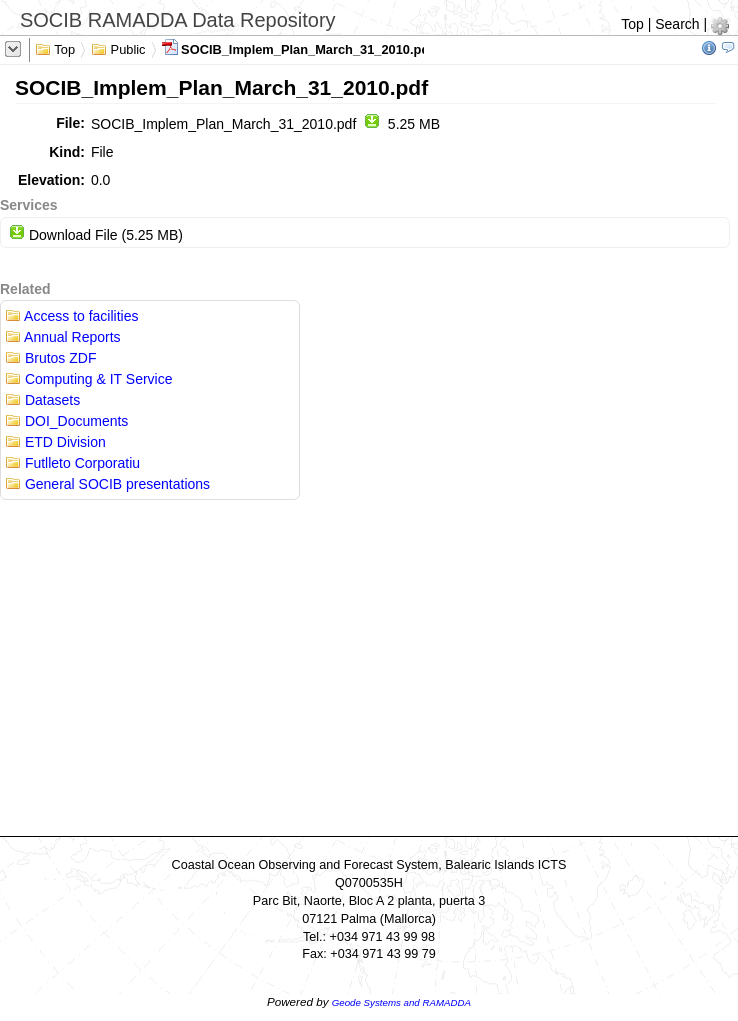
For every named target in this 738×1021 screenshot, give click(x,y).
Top (632, 24)
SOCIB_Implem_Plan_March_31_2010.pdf (298, 48)
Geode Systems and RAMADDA (401, 1002)
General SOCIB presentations (107, 484)
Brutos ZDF (50, 358)
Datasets (42, 400)
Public (118, 48)
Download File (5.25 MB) (96, 235)
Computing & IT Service (88, 379)
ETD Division (55, 442)
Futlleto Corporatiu (72, 463)
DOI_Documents (66, 421)
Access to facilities (72, 316)
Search (677, 24)
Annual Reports (63, 337)
